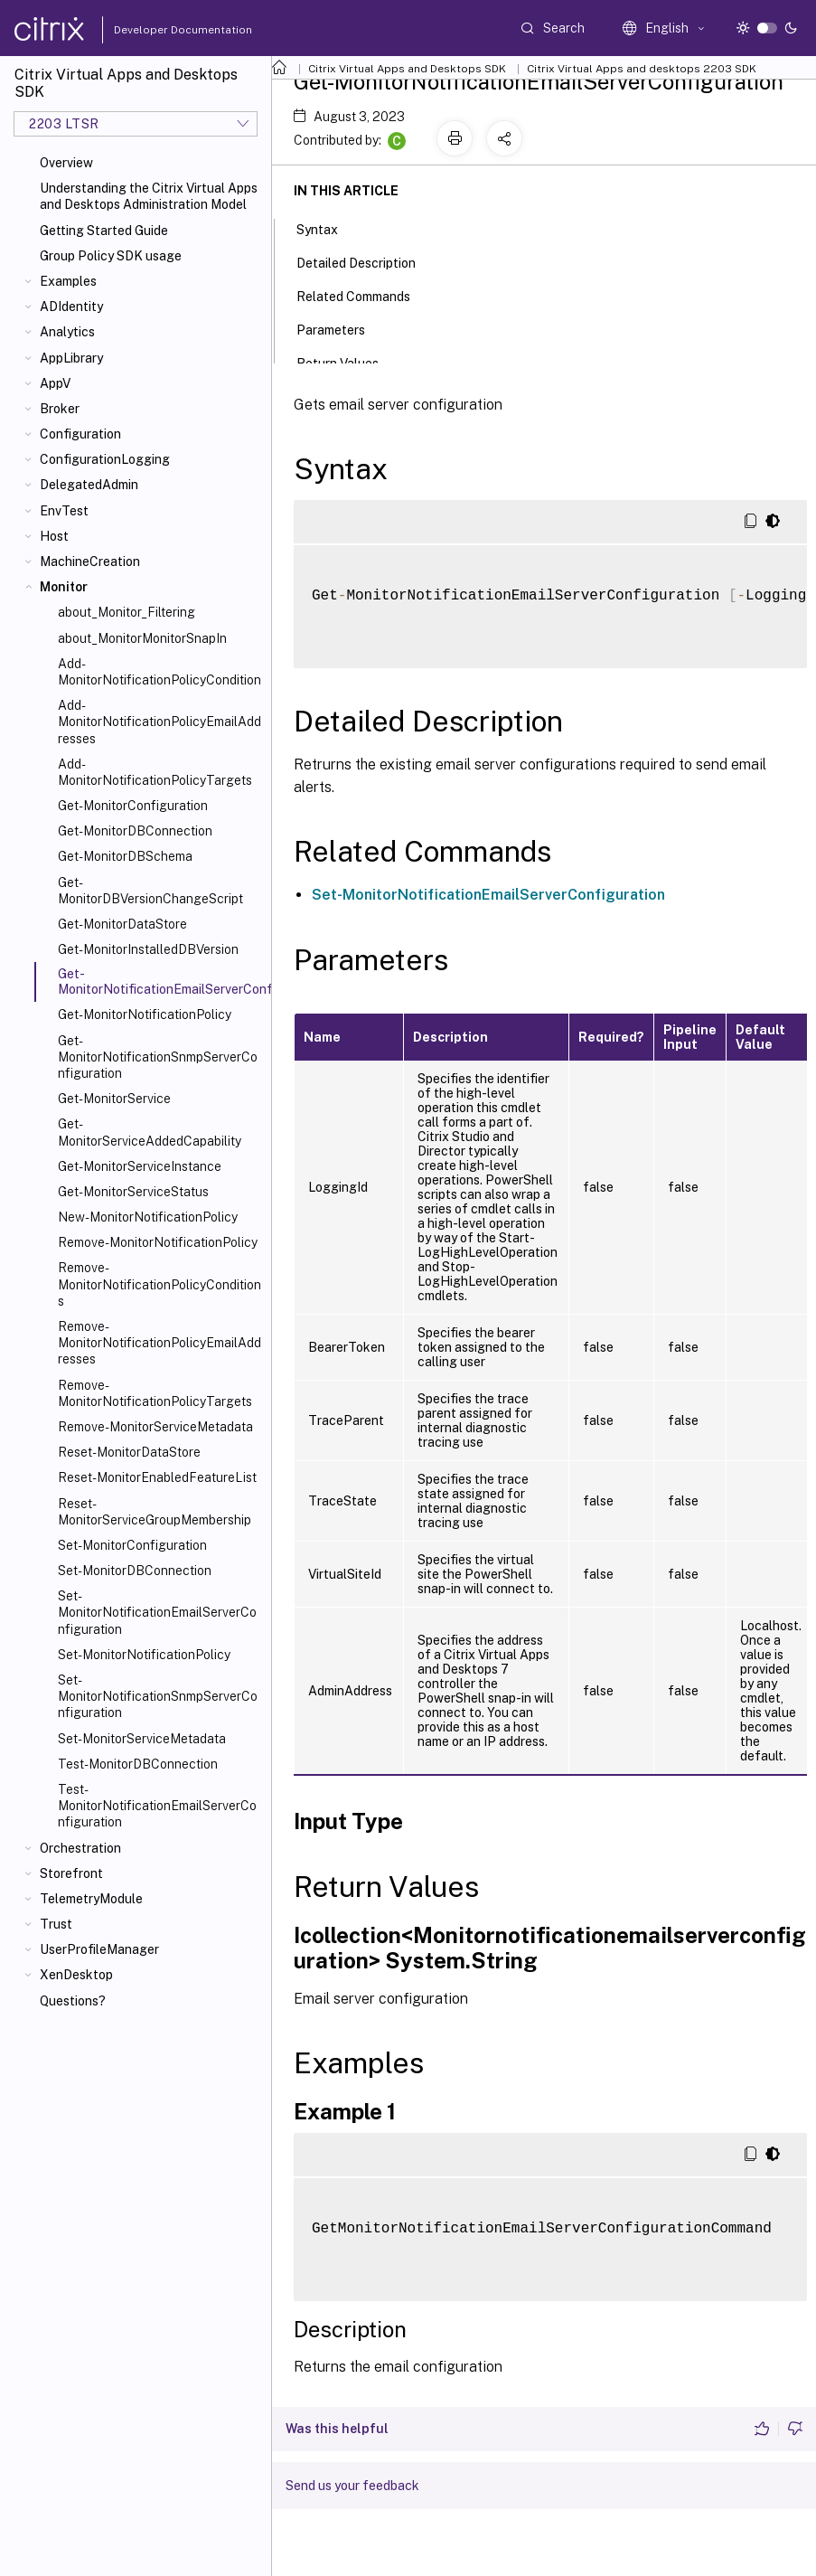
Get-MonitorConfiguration (133, 805)
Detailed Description (366, 261)
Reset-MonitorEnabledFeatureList (157, 1477)
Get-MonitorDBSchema (125, 856)
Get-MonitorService (114, 1098)
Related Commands (363, 295)
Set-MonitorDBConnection (134, 1570)
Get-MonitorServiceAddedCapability (149, 1132)
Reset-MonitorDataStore (129, 1452)
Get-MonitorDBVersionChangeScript (150, 890)
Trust (56, 1924)
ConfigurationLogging (105, 459)
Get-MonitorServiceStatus (133, 1191)
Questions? (73, 2001)
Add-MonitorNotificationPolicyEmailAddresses (159, 721)
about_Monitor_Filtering (126, 612)
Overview (66, 163)
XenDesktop (76, 1974)
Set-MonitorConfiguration (132, 1545)
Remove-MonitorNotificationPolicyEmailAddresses (159, 1342)
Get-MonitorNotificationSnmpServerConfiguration (158, 1056)
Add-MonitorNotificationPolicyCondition (159, 671)
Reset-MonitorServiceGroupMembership (154, 1511)
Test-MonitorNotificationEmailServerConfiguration (157, 1805)
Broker (60, 408)
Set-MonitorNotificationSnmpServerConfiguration (158, 1696)
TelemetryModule (91, 1899)
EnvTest (64, 511)
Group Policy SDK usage (111, 256)
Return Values (347, 362)
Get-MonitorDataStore (122, 924)
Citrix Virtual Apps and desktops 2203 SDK (641, 68)
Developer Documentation (154, 30)
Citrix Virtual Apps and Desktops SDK (407, 68)
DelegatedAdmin (89, 484)
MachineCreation (90, 561)
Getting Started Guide (104, 230)
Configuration (80, 434)
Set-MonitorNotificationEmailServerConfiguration (157, 1612)
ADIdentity (71, 306)
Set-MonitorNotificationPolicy (144, 1654)
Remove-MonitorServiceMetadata (155, 1427)
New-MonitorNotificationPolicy (148, 1217)
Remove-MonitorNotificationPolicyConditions (159, 1283)
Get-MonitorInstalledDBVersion (148, 949)
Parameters (340, 328)
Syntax (327, 228)
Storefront (71, 1873)
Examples (68, 281)
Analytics (67, 332)
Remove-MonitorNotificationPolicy (158, 1242)
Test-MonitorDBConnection (138, 1764)
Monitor (64, 587)
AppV (55, 383)
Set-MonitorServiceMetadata (142, 1738)
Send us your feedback (352, 2485)
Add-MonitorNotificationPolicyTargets (155, 772)
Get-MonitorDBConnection (135, 831)
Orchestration (80, 1848)
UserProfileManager (99, 1949)
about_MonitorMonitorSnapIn (142, 638)
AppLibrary (71, 358)
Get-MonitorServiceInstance (139, 1166)
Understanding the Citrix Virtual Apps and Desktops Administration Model (149, 196)
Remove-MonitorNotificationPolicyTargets (155, 1393)
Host (54, 536)
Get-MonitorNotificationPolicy (144, 1014)
